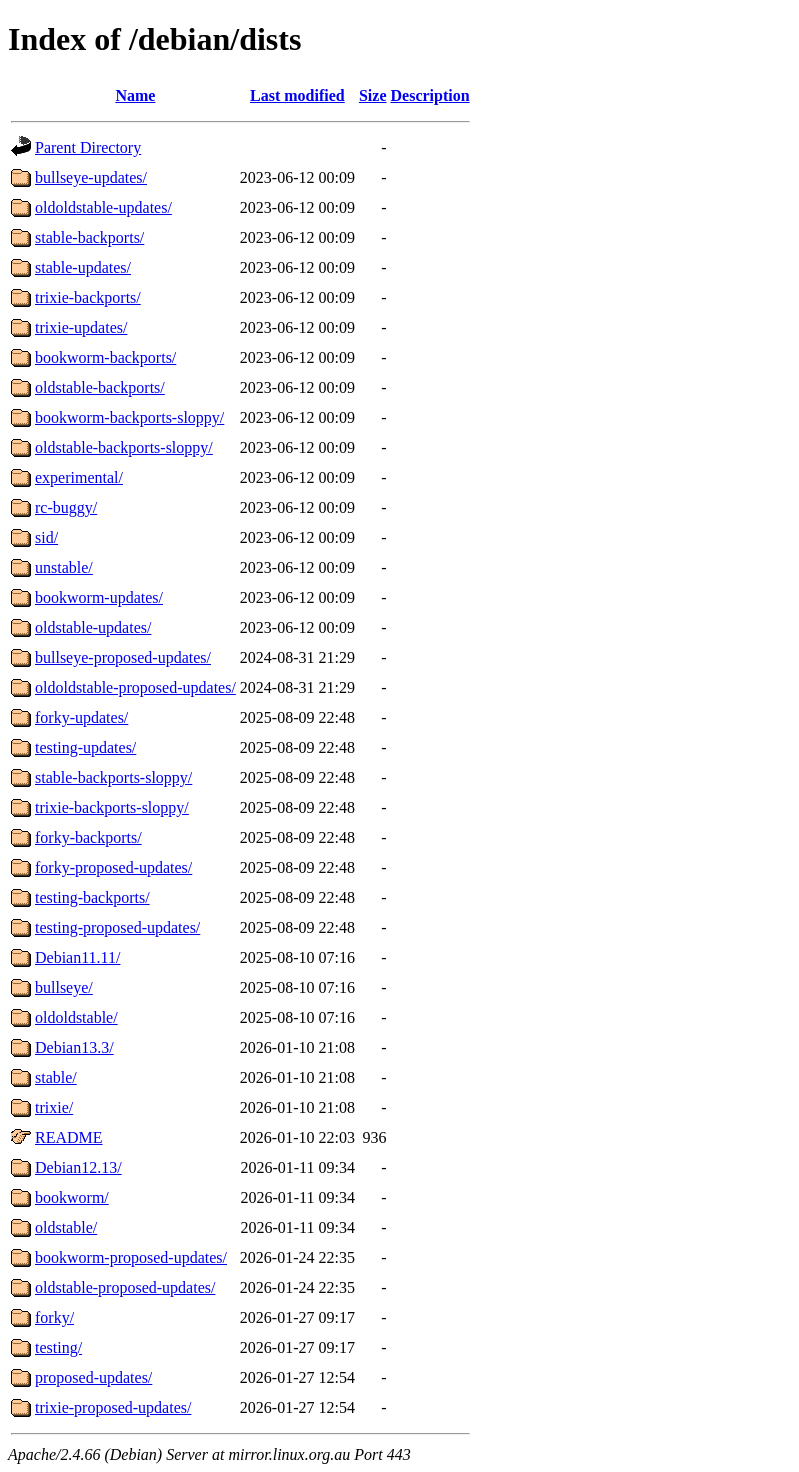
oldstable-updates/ (93, 627)
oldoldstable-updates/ (103, 207)
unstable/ (64, 567)
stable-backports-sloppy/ (113, 777)
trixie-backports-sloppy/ (112, 807)
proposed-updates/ (93, 1377)
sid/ (46, 537)
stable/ (56, 1077)
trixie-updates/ (81, 327)
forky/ (54, 1317)
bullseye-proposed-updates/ (123, 657)
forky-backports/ (88, 837)
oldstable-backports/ (100, 387)
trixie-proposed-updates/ (113, 1407)
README (69, 1137)
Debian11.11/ (77, 957)
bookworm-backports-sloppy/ (129, 417)
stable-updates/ (83, 267)
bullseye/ (64, 987)
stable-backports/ (89, 237)
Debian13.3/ (74, 1047)
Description (430, 95)
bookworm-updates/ (99, 597)
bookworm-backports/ (105, 357)
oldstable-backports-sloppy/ (124, 447)
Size (373, 95)
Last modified (297, 95)
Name (135, 95)
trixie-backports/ (88, 297)
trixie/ (54, 1107)
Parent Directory (88, 147)
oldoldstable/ (76, 1017)
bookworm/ (72, 1197)
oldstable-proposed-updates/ (125, 1287)
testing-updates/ (85, 747)
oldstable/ (66, 1227)
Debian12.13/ (78, 1167)
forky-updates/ (81, 717)
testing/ (58, 1347)
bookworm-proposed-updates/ (131, 1257)
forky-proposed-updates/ (113, 867)
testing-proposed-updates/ (117, 927)
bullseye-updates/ (91, 177)
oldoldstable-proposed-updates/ (135, 687)
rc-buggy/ (66, 507)
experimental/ (79, 477)
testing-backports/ (92, 897)
